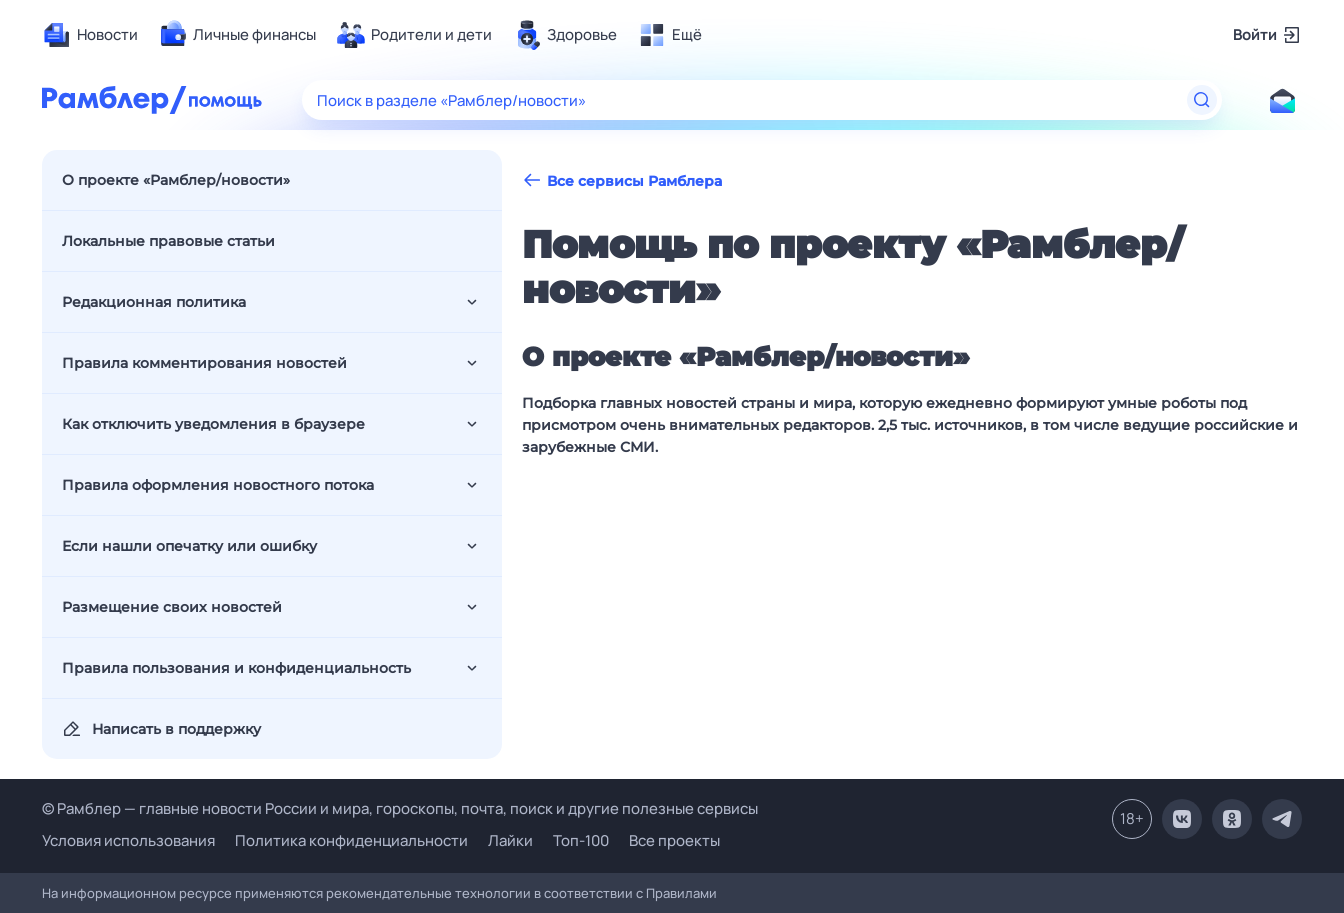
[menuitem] (90, 35)
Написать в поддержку (161, 729)
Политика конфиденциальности (351, 840)
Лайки (510, 840)
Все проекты (674, 840)
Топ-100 (581, 840)
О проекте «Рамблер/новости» (176, 180)
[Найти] (1202, 100)
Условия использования (128, 840)
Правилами (681, 893)
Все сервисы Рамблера (622, 180)
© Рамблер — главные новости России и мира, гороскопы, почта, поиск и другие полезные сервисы (400, 808)
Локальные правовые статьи (168, 241)
